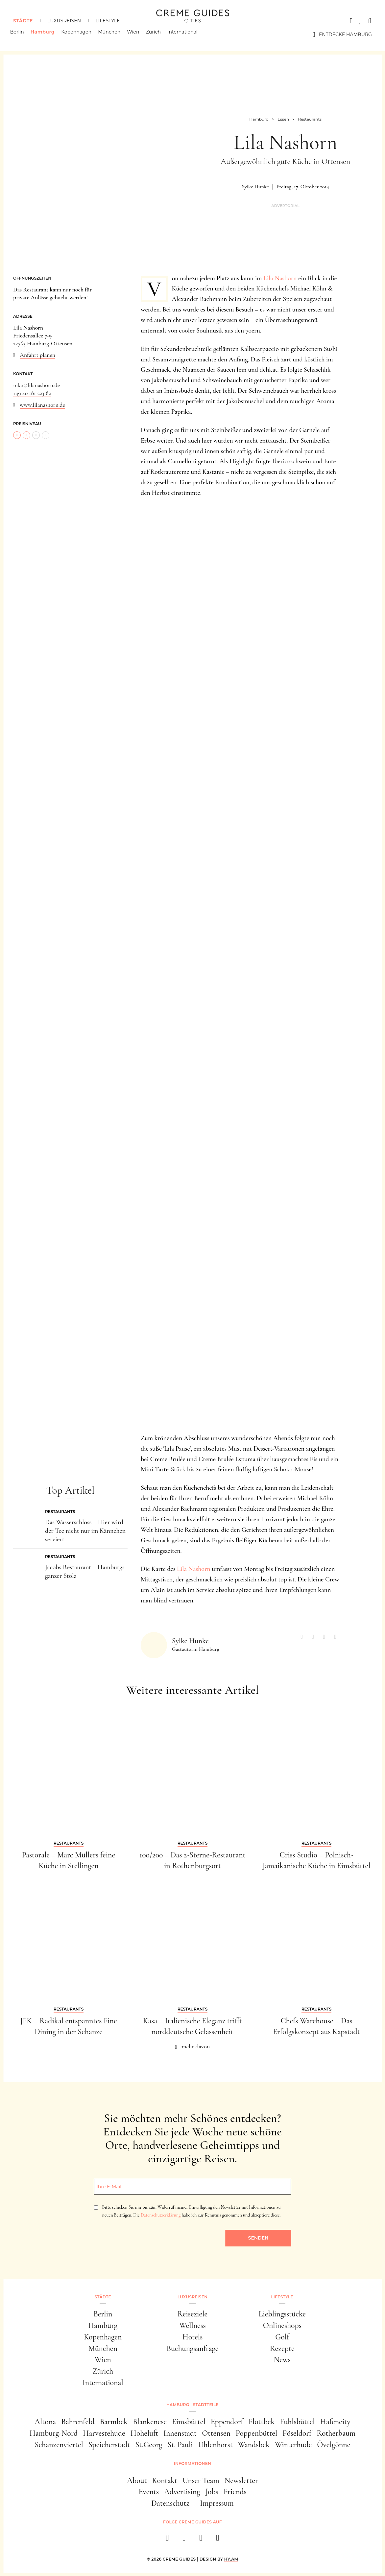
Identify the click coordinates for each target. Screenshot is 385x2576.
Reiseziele (193, 2314)
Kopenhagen (79, 34)
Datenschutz (170, 2503)
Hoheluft (144, 2433)
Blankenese (150, 2421)
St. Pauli (180, 2445)
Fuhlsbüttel (297, 2421)
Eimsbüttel (188, 2421)
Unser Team (200, 2480)
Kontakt (165, 2480)
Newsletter (241, 2480)
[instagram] (184, 2540)
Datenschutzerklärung (160, 2215)
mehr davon (196, 2046)
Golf (282, 2337)
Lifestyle (107, 21)
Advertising (182, 2491)
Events (148, 2491)
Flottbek (262, 2421)
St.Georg (148, 2445)
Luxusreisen (64, 21)
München (112, 34)
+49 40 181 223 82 (32, 393)
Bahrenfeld (78, 2421)
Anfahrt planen (37, 354)
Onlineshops (282, 2325)
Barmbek (114, 2421)
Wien (136, 34)
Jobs (211, 2491)
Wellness (192, 2325)
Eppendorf (227, 2421)
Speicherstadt (109, 2445)
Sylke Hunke (255, 186)
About (137, 2480)
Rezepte (282, 2348)
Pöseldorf (296, 2433)
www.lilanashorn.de (42, 404)
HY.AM (231, 2559)
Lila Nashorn (280, 278)
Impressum (217, 2503)
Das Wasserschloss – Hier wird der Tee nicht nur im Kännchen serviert (85, 1530)
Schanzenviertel (59, 2445)
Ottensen (216, 2433)
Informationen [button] (192, 2463)
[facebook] (167, 2540)
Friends (235, 2491)
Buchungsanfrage (192, 2348)
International (186, 34)
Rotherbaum (336, 2433)
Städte (23, 21)
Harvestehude (104, 2433)
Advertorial (285, 206)
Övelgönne (333, 2445)
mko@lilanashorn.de (36, 385)
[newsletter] (218, 2540)
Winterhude (293, 2445)
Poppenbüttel (256, 2433)
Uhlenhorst (215, 2445)
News (282, 2359)
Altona (45, 2421)
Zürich (156, 34)
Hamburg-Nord (54, 2433)
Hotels (192, 2337)
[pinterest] (201, 2540)
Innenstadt (180, 2433)
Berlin (20, 34)
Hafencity (335, 2421)
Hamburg (46, 34)
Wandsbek (254, 2445)
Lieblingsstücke (282, 2314)
